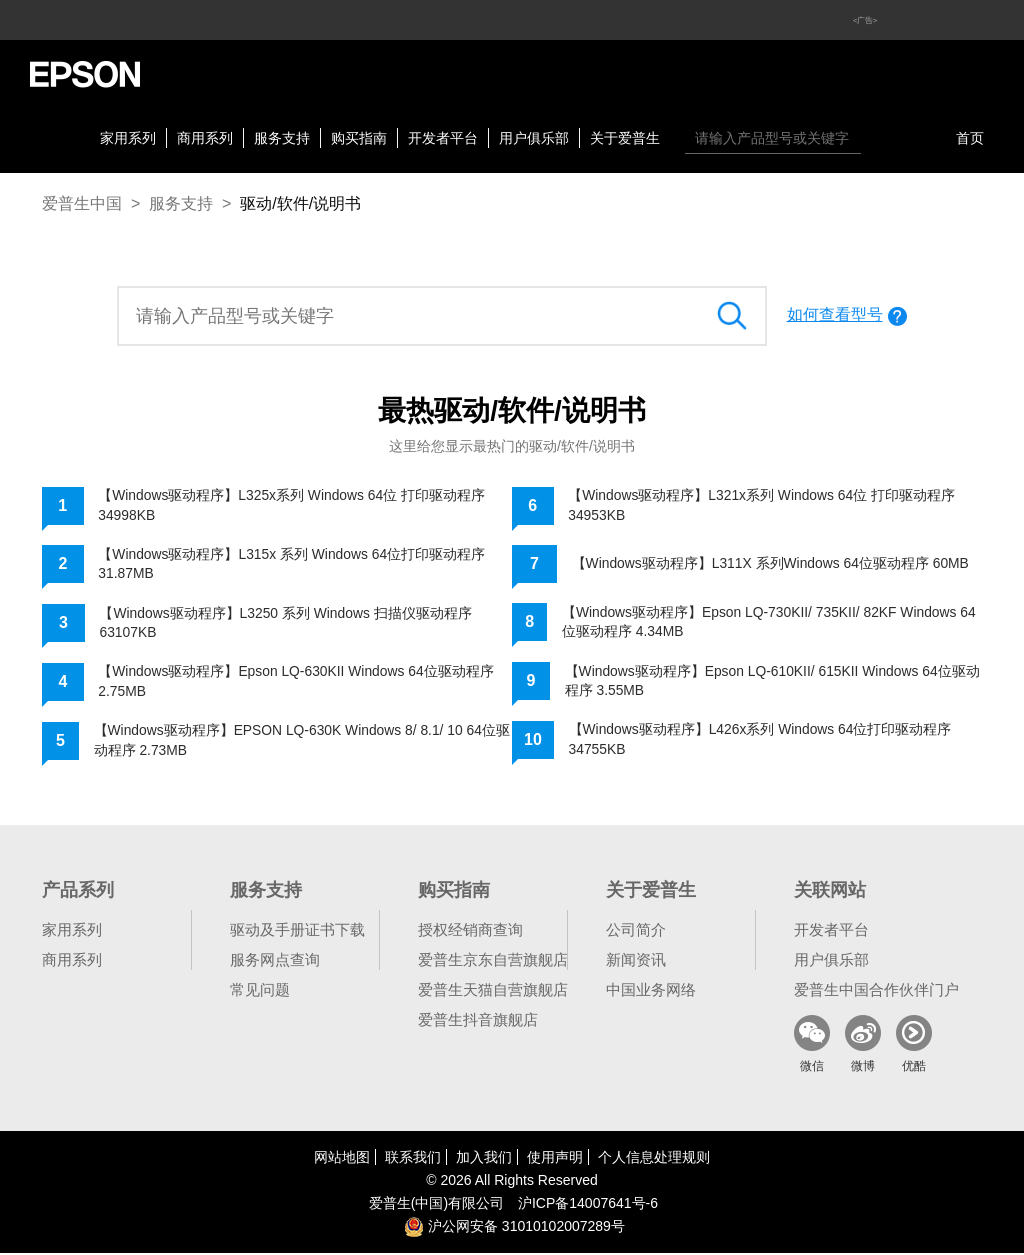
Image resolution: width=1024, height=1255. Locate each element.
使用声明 (555, 1159)
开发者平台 (443, 138)
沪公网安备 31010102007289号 (514, 1228)
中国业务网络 (651, 991)
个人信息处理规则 (654, 1159)
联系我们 (413, 1159)
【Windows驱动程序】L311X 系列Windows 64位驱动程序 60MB (772, 564)
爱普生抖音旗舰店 (478, 1021)
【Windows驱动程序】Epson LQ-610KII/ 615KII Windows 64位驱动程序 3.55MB (767, 682)
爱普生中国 (82, 203)
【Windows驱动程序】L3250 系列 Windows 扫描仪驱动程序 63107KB (287, 624)
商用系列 (205, 138)
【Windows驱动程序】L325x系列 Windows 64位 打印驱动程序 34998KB (292, 505)
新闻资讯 (636, 961)
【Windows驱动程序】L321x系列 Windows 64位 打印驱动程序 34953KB (762, 505)
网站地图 (342, 1159)
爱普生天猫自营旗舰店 (493, 991)
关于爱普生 (625, 138)
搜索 (881, 138)
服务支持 (282, 138)
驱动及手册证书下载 (297, 931)
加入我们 (484, 1159)
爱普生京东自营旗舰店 (493, 961)
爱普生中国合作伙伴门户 (876, 991)
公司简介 (636, 931)
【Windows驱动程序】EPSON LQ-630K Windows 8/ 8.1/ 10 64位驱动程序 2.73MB (297, 742)
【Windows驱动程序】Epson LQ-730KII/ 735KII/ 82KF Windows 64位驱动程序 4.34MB (771, 622)
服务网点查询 (275, 961)
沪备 (588, 1205)
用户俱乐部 (534, 138)
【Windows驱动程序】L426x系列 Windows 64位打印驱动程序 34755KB (761, 741)
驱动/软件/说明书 (300, 203)
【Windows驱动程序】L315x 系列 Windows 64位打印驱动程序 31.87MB (292, 564)
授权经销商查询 (470, 931)
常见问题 (260, 991)
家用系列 (128, 138)
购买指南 (359, 138)
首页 (970, 138)
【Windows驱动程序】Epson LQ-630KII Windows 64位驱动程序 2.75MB (297, 683)
